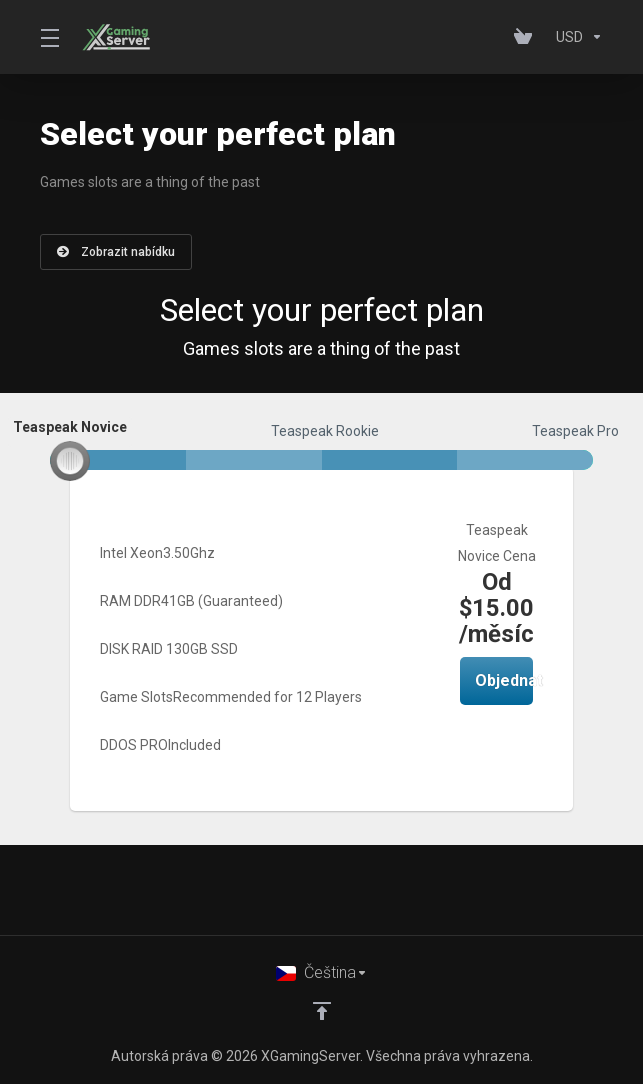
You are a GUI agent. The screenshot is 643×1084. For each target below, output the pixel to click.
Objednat (504, 680)
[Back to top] (322, 1011)
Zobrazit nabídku (116, 252)
